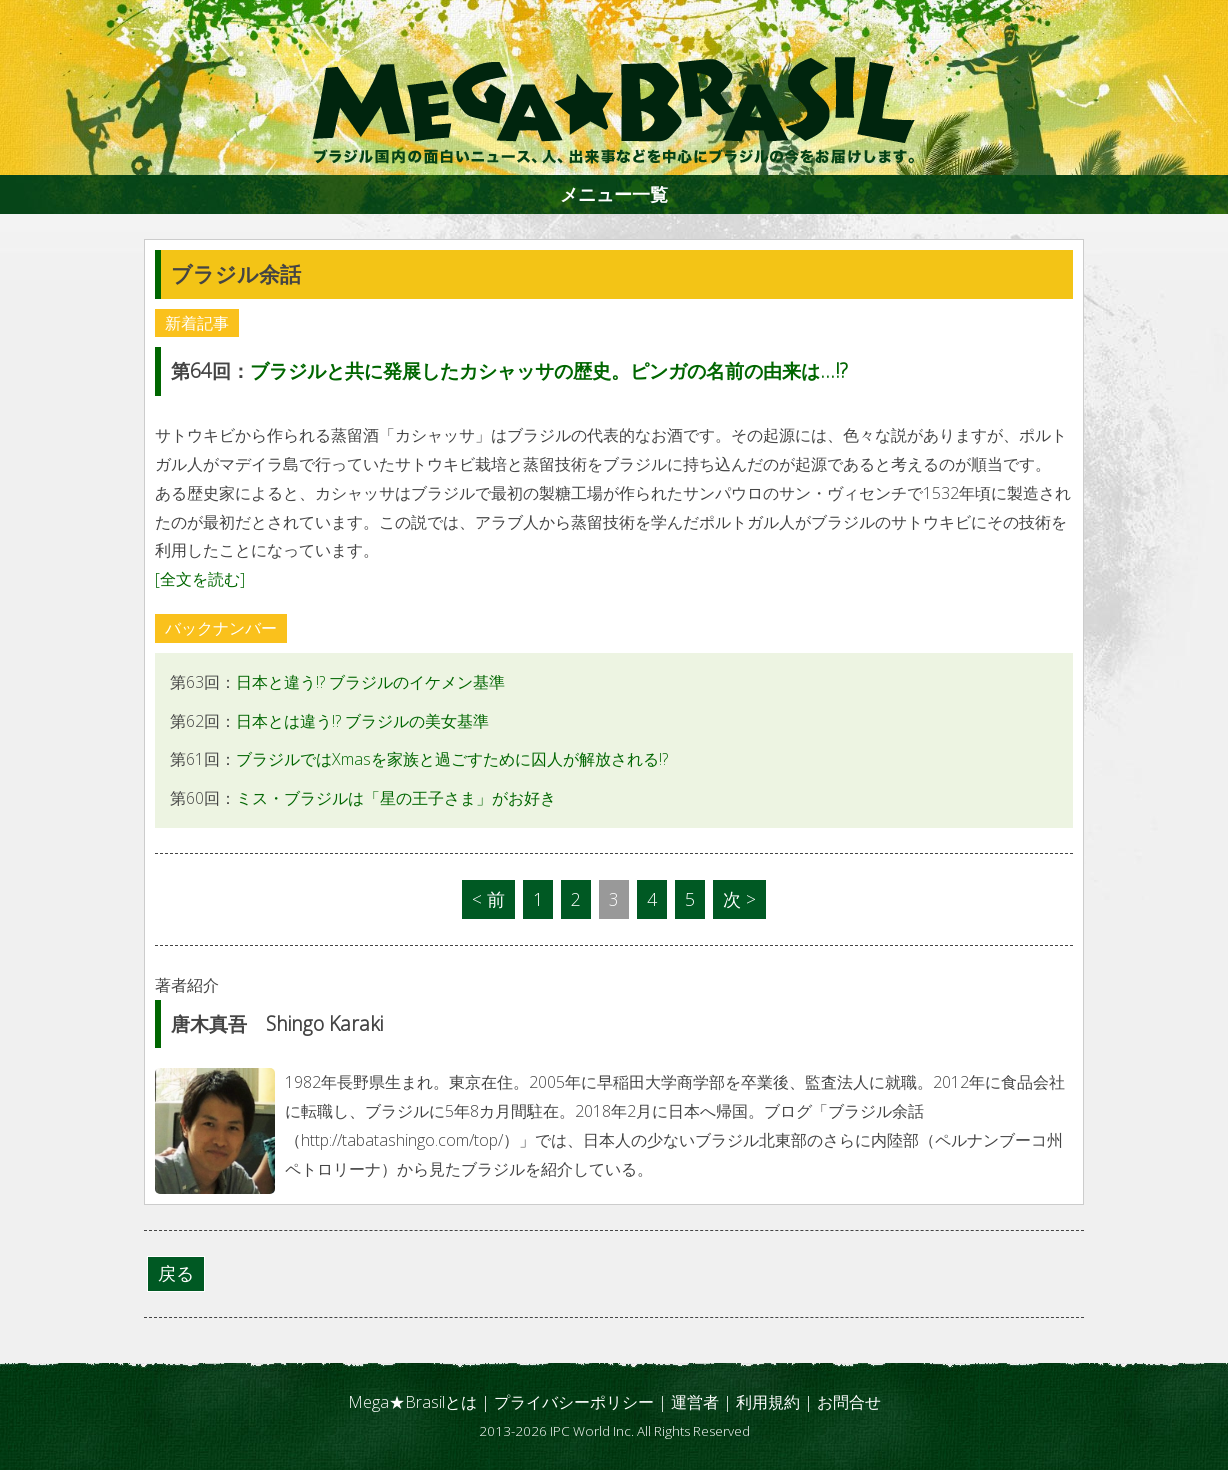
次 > (739, 899)
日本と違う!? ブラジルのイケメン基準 (370, 682)
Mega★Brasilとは (412, 1402)
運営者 (695, 1402)
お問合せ (849, 1402)
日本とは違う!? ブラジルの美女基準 (362, 721)
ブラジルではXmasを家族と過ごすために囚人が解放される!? (452, 759)
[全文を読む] (200, 579)
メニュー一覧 (614, 194)
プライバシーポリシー (574, 1402)
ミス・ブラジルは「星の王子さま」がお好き (396, 798)
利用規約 (768, 1402)
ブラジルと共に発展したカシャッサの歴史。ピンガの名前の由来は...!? (549, 370)
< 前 (488, 899)
